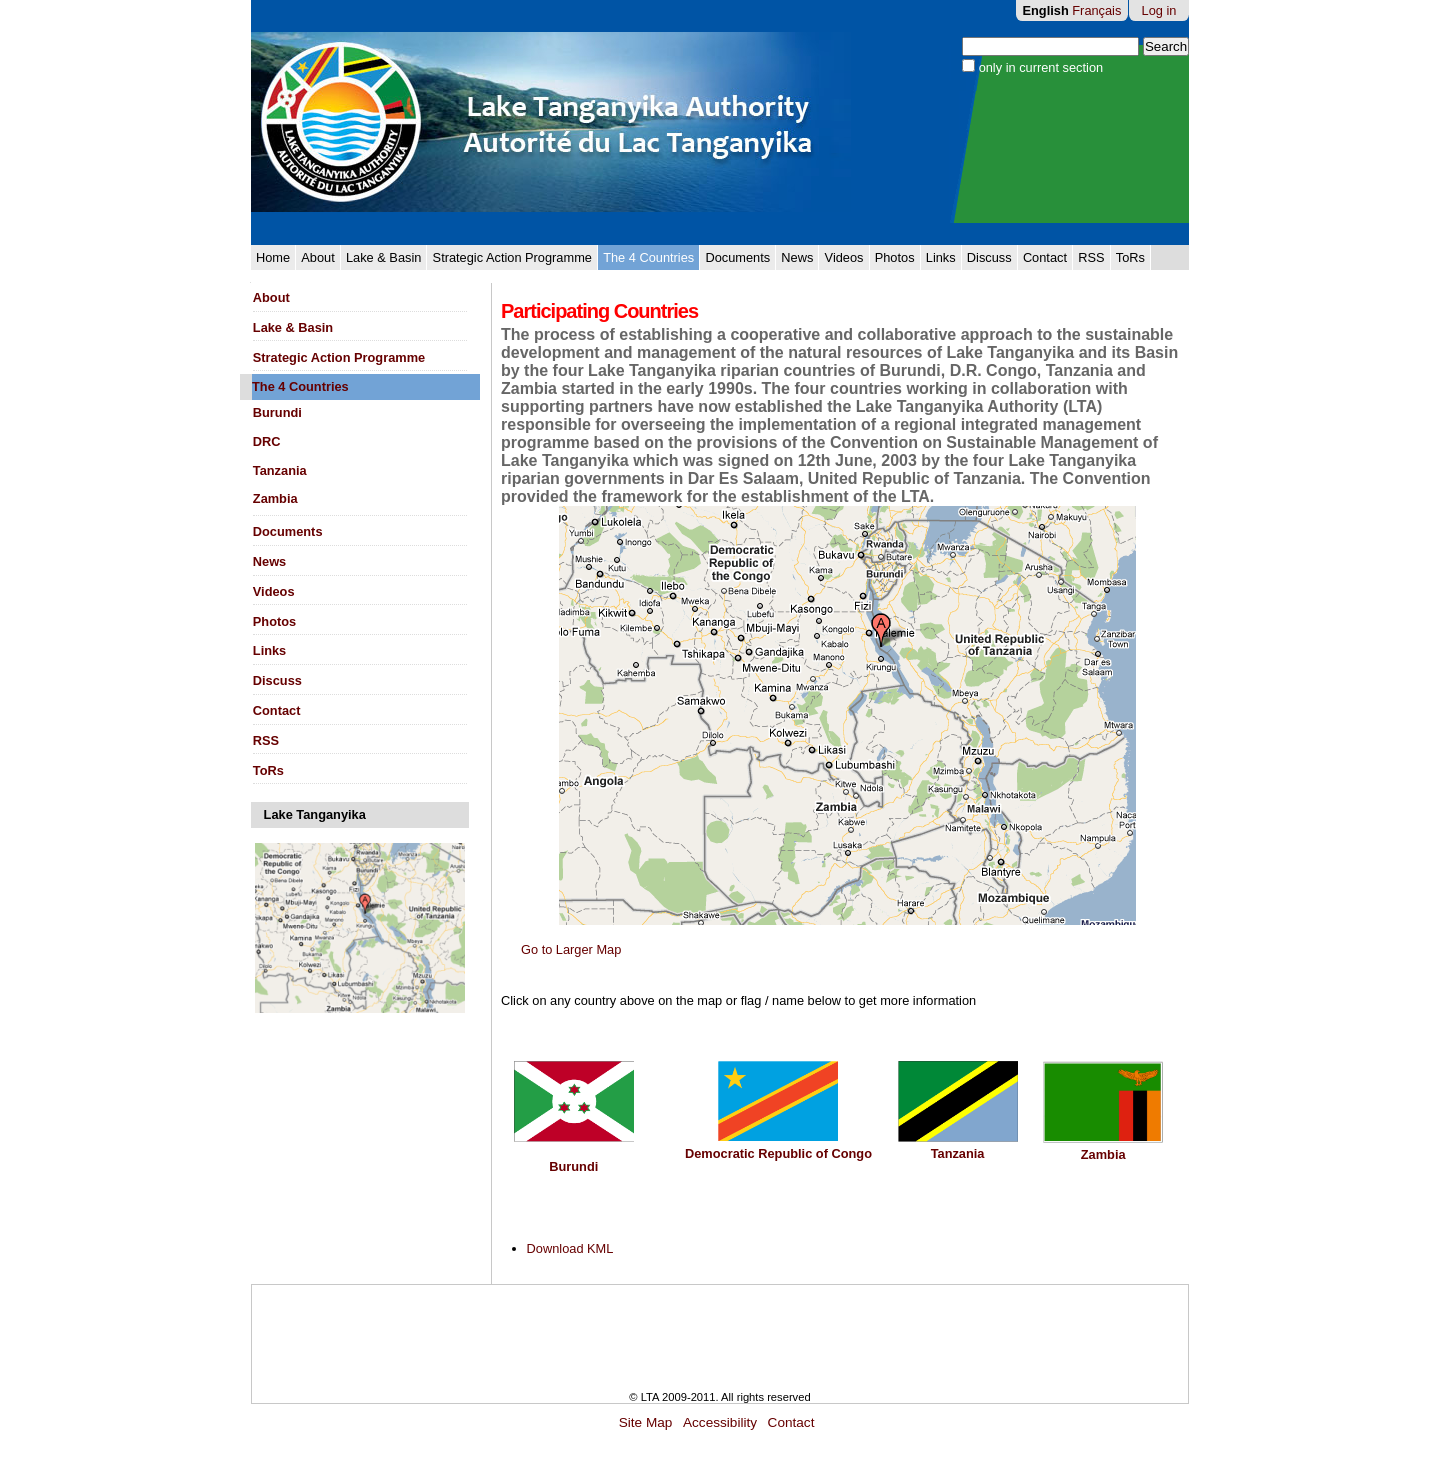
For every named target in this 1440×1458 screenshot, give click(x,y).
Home (273, 257)
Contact (1045, 257)
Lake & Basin (383, 257)
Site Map (646, 1422)
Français (1096, 10)
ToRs (1130, 257)
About (317, 257)
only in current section (1041, 67)
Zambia (1103, 1154)
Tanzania (958, 1153)
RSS (1091, 257)
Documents (737, 257)
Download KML (570, 1248)
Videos (844, 257)
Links (941, 257)
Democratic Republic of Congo (778, 1153)
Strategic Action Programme (512, 257)
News (797, 257)
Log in (1159, 10)
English (1046, 10)
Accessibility (720, 1422)
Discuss (989, 257)
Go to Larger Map (571, 949)
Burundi (573, 1166)
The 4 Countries (648, 257)
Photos (895, 257)
